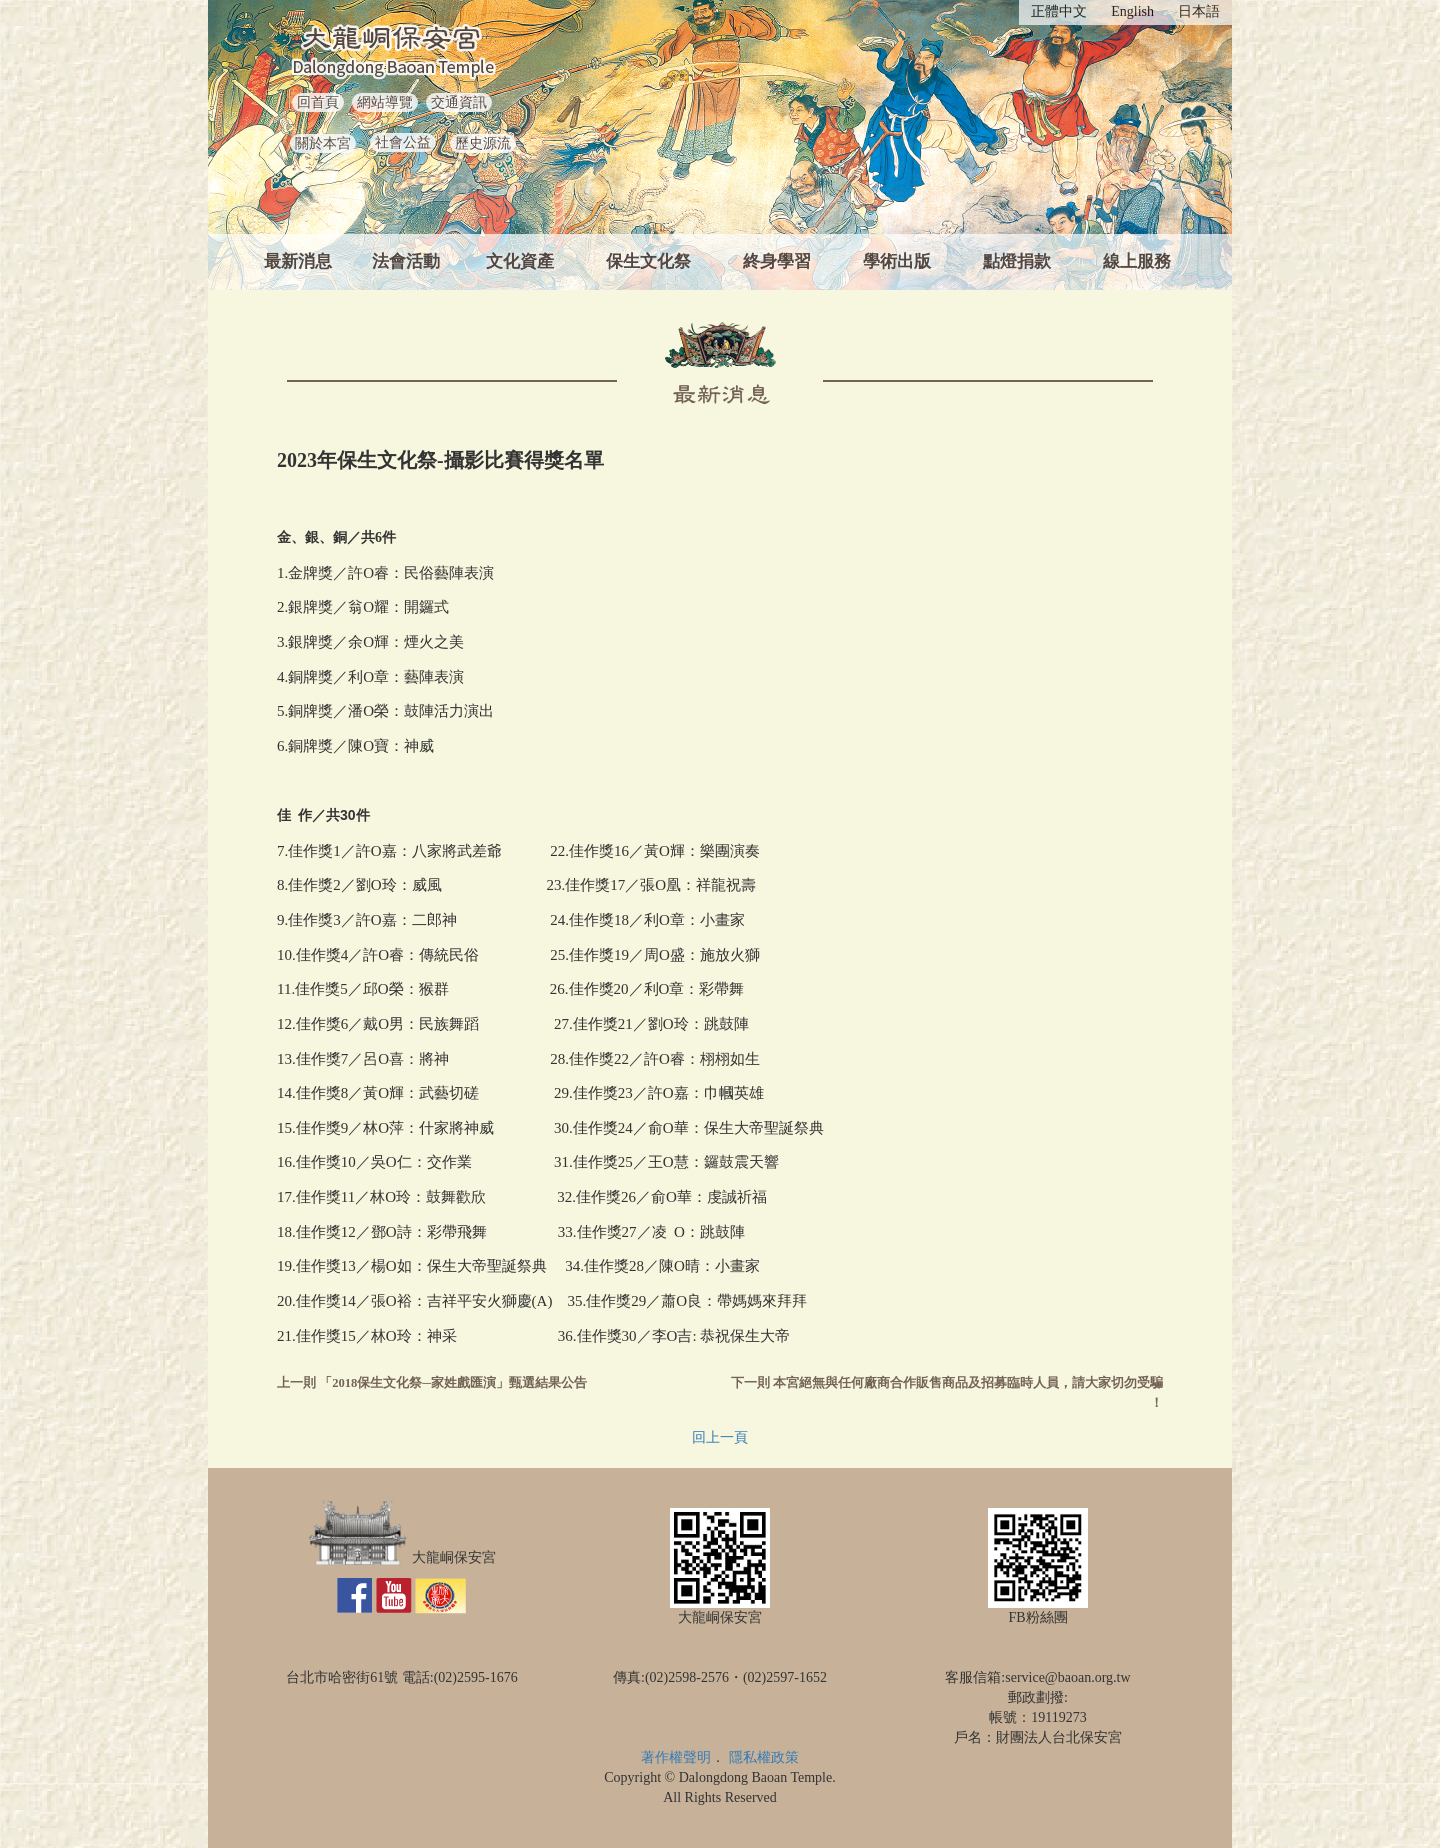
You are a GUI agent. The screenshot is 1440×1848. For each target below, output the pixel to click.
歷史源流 (483, 143)
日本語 (1199, 11)
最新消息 (298, 261)
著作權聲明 (676, 1757)
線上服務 (1137, 261)
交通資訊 (459, 102)
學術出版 (897, 261)
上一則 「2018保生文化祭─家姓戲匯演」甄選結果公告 (432, 1383)
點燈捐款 (1017, 261)
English (1132, 11)
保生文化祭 (648, 261)
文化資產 (520, 261)
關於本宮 (323, 143)
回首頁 (318, 102)
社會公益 (403, 142)
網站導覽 (385, 102)
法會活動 (406, 261)
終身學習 (777, 261)
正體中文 (1059, 11)
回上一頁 (720, 1437)
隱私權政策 (764, 1757)
